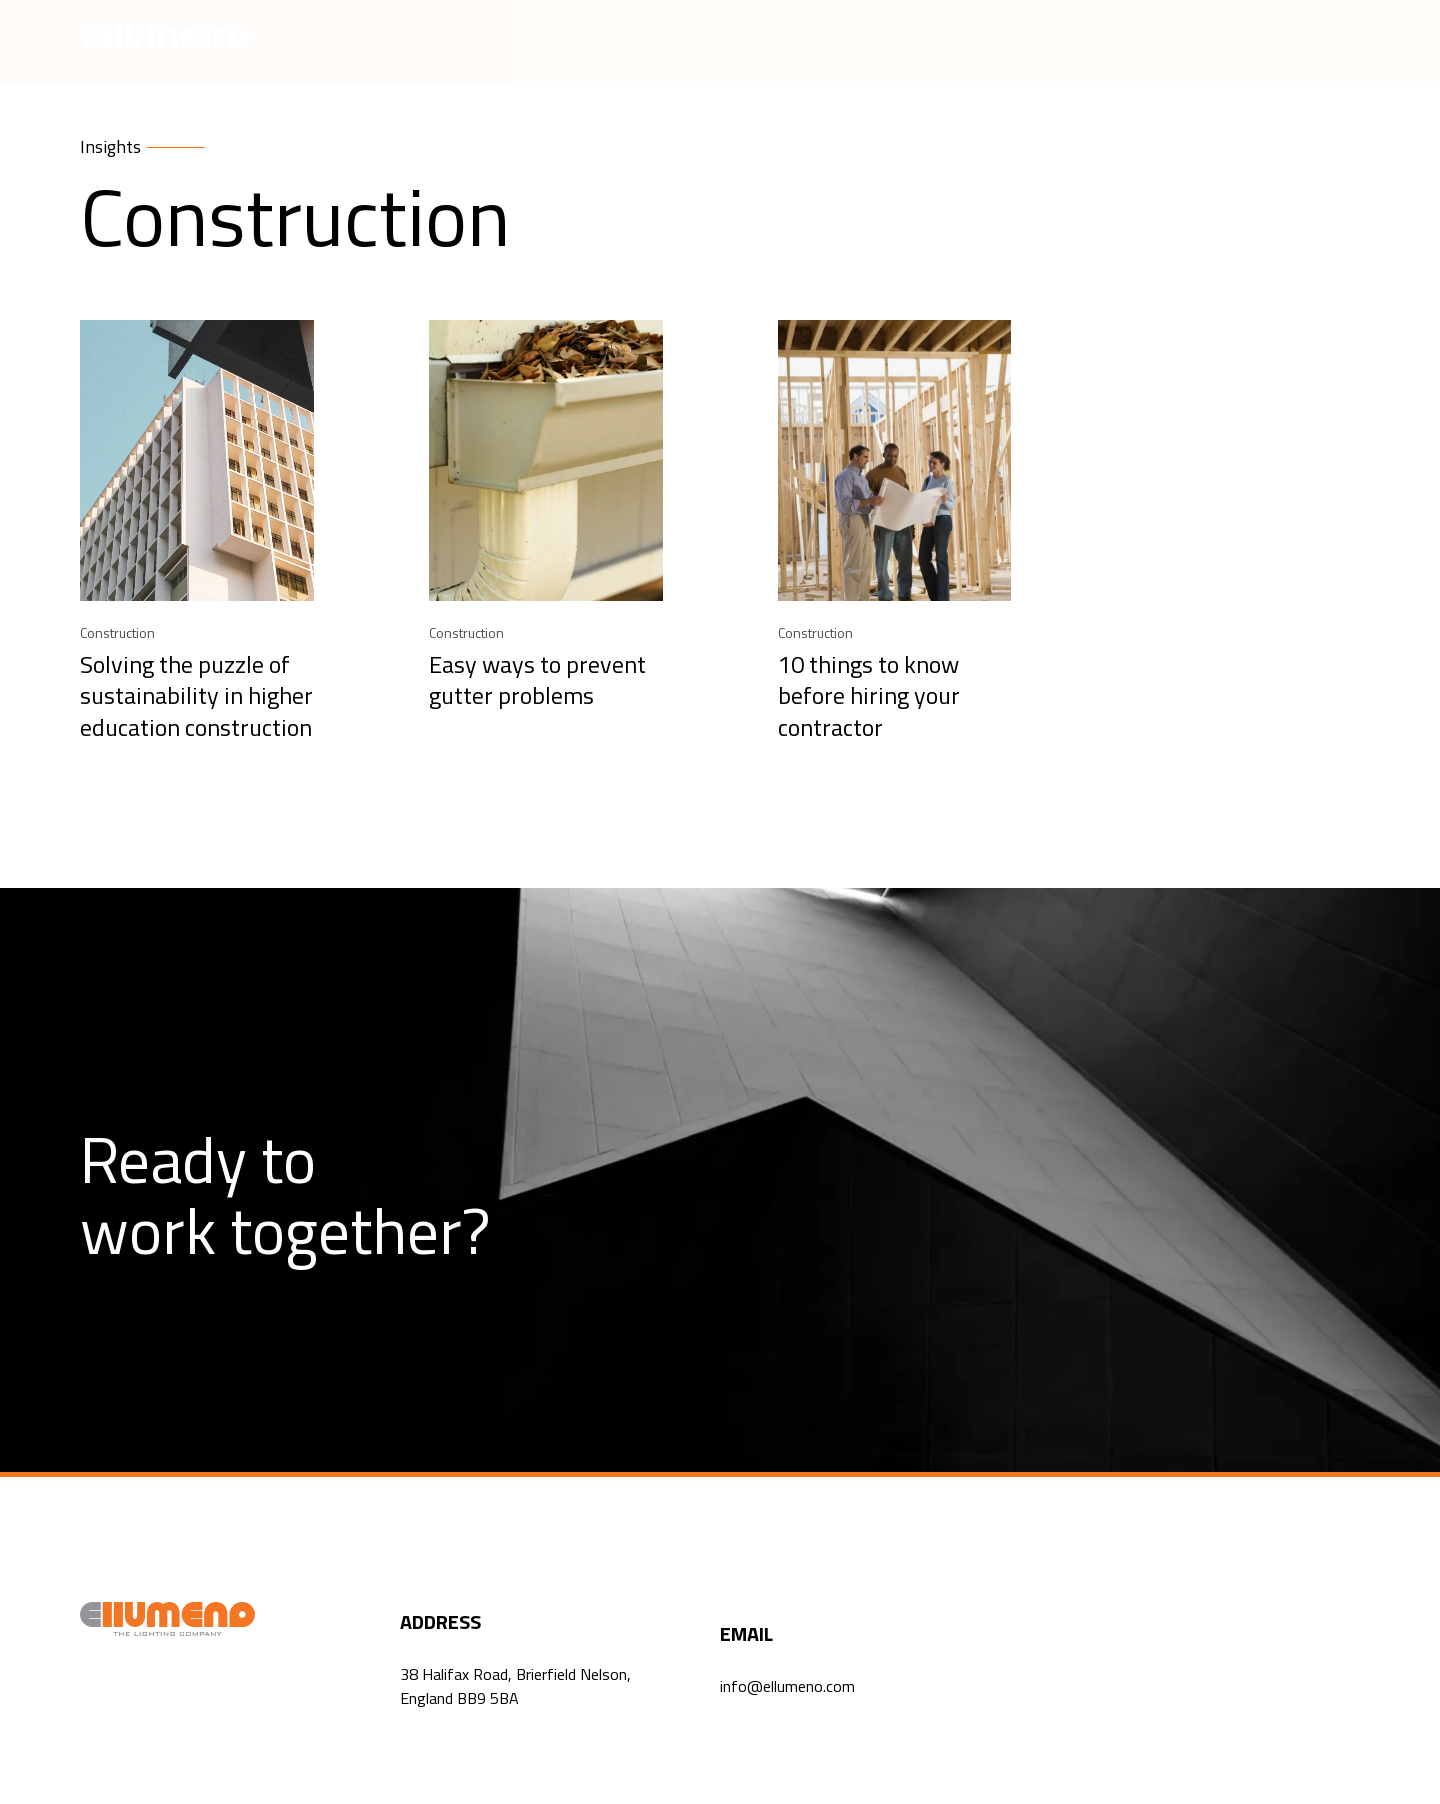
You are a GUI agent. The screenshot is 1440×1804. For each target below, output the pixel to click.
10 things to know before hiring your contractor (869, 695)
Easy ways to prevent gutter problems (537, 679)
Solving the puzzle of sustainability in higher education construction (196, 695)
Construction (117, 632)
